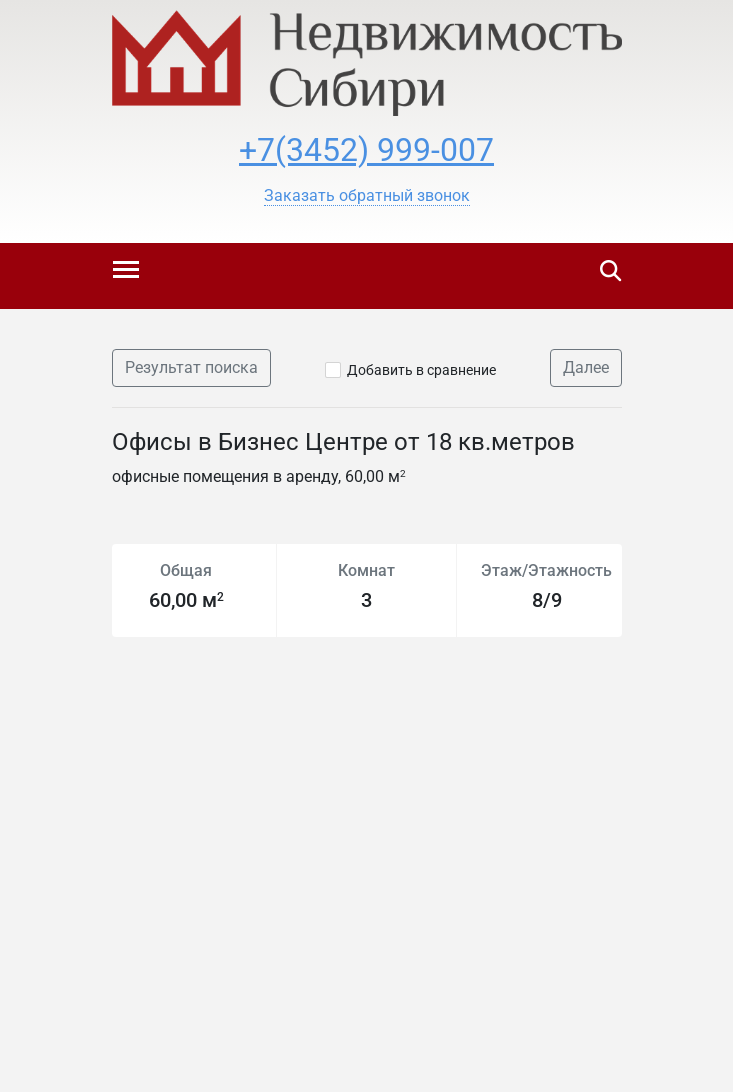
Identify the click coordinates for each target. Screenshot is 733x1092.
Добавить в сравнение (421, 370)
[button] (367, 196)
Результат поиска (191, 367)
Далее (586, 367)
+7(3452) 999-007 (366, 150)
